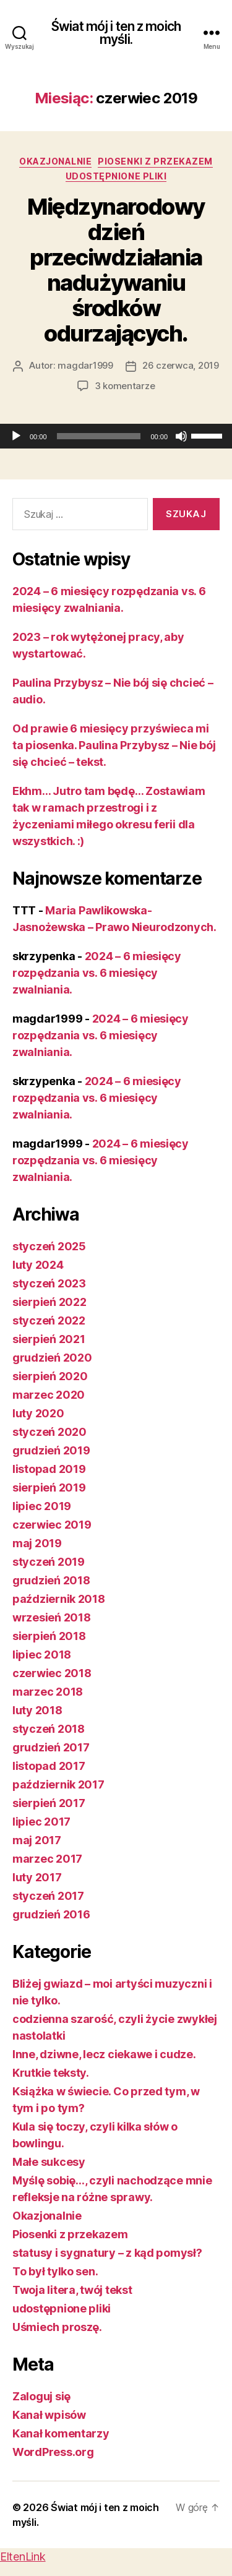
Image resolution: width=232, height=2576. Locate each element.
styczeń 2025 (49, 1246)
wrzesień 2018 (51, 1617)
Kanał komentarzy (61, 2433)
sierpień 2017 (48, 1803)
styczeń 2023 (49, 1283)
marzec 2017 (47, 1858)
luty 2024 (38, 1264)
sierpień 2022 (49, 1301)
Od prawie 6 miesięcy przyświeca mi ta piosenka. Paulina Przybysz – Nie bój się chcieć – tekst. (113, 745)
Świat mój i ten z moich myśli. (116, 33)
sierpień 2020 (50, 1376)
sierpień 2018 (49, 1635)
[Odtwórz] (16, 436)
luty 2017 (37, 1877)
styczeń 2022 (48, 1320)
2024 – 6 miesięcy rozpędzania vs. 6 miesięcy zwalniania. (96, 973)
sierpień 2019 (49, 1487)
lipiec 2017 (41, 1821)
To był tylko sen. (55, 2271)
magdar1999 (85, 365)
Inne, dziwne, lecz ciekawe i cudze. (104, 2054)
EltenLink (23, 2556)
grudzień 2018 (51, 1580)
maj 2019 (37, 1543)
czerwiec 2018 (52, 1673)
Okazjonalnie (55, 161)
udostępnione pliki (116, 176)
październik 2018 (58, 1598)
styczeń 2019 (48, 1561)
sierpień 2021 (48, 1339)
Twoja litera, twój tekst (72, 2289)
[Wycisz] (181, 436)
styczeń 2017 (48, 1895)
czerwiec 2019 (52, 1524)
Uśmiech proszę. (57, 2327)
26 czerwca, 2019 (180, 365)
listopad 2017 (48, 1765)
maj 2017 (36, 1840)
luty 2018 (37, 1710)
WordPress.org (53, 2451)
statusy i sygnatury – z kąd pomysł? (107, 2252)
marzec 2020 (48, 1394)
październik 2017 (58, 1784)
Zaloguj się (41, 2396)
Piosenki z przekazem (155, 161)
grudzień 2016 (51, 1914)
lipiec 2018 (41, 1654)
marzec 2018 (47, 1691)
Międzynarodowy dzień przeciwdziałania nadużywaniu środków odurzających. (115, 270)
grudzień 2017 (51, 1747)
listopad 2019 (49, 1468)
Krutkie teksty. (50, 2072)
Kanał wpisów (49, 2414)
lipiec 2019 (41, 1506)
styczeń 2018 (48, 1728)
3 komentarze (125, 386)
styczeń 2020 (49, 1431)
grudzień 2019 (51, 1450)
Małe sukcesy (48, 2161)
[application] (116, 436)
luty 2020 (38, 1413)
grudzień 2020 (52, 1357)
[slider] (99, 436)
